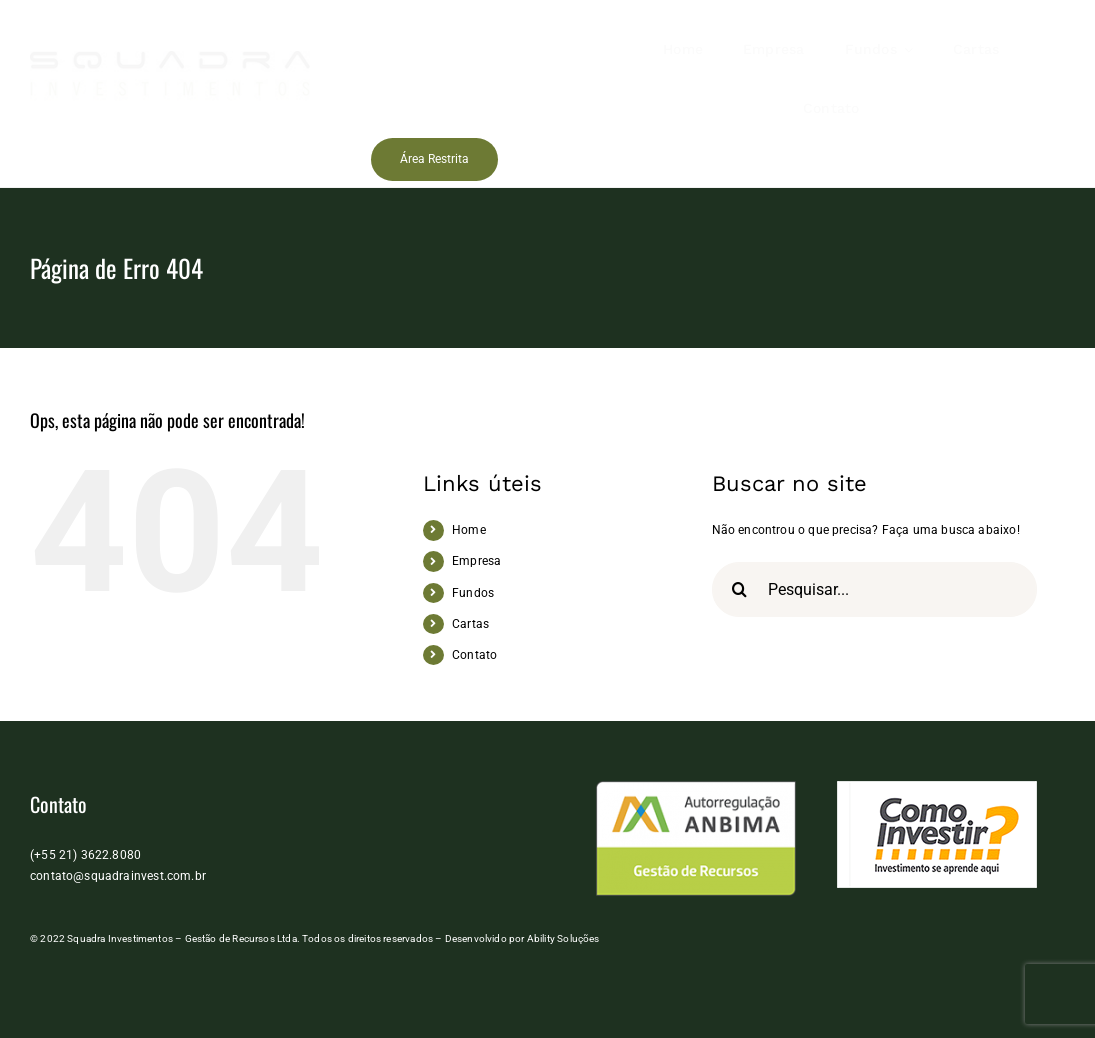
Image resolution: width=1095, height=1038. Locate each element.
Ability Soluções (563, 938)
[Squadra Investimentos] (170, 57)
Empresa (476, 561)
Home (469, 530)
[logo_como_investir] (937, 787)
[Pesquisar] (739, 589)
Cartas (470, 624)
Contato (474, 655)
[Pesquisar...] (874, 589)
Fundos (473, 593)
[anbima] (696, 787)
